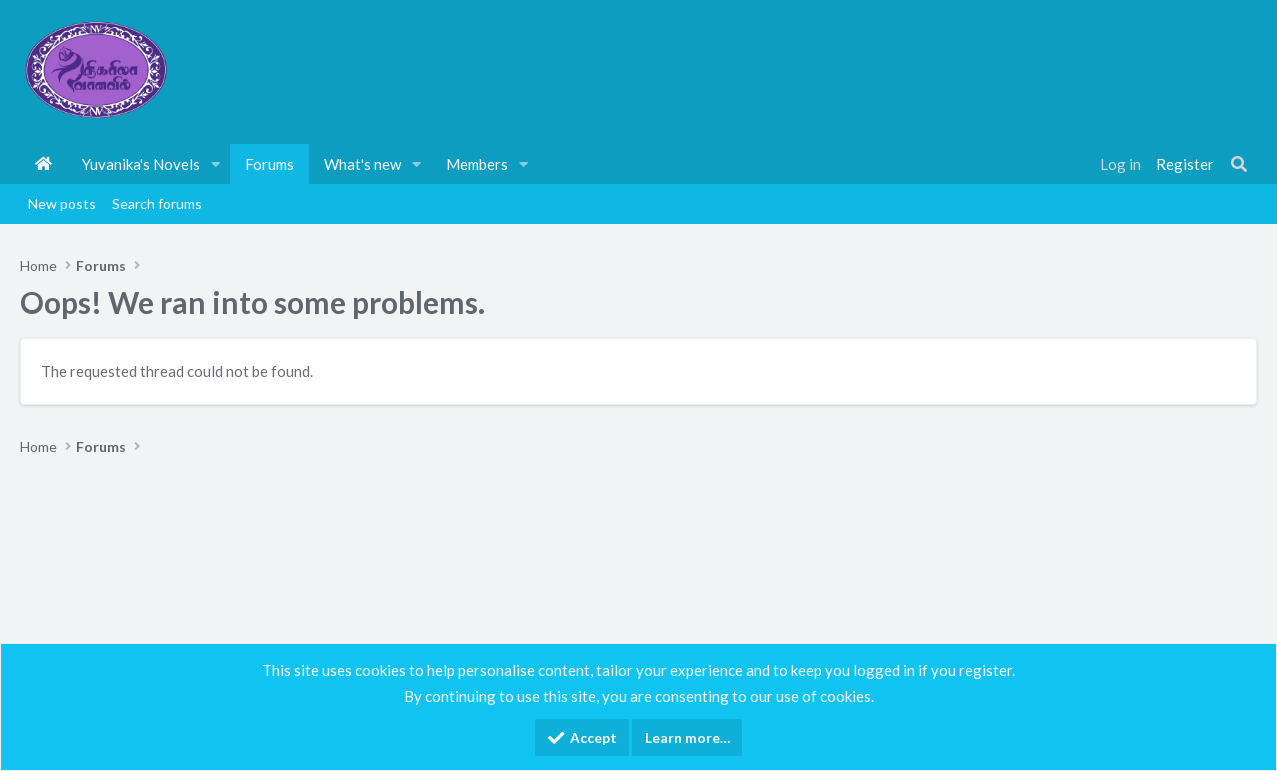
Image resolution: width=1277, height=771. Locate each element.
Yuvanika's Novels (141, 164)
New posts (62, 203)
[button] (216, 164)
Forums (269, 164)
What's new (362, 164)
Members (477, 164)
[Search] (1239, 164)
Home (43, 164)
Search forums (157, 203)
